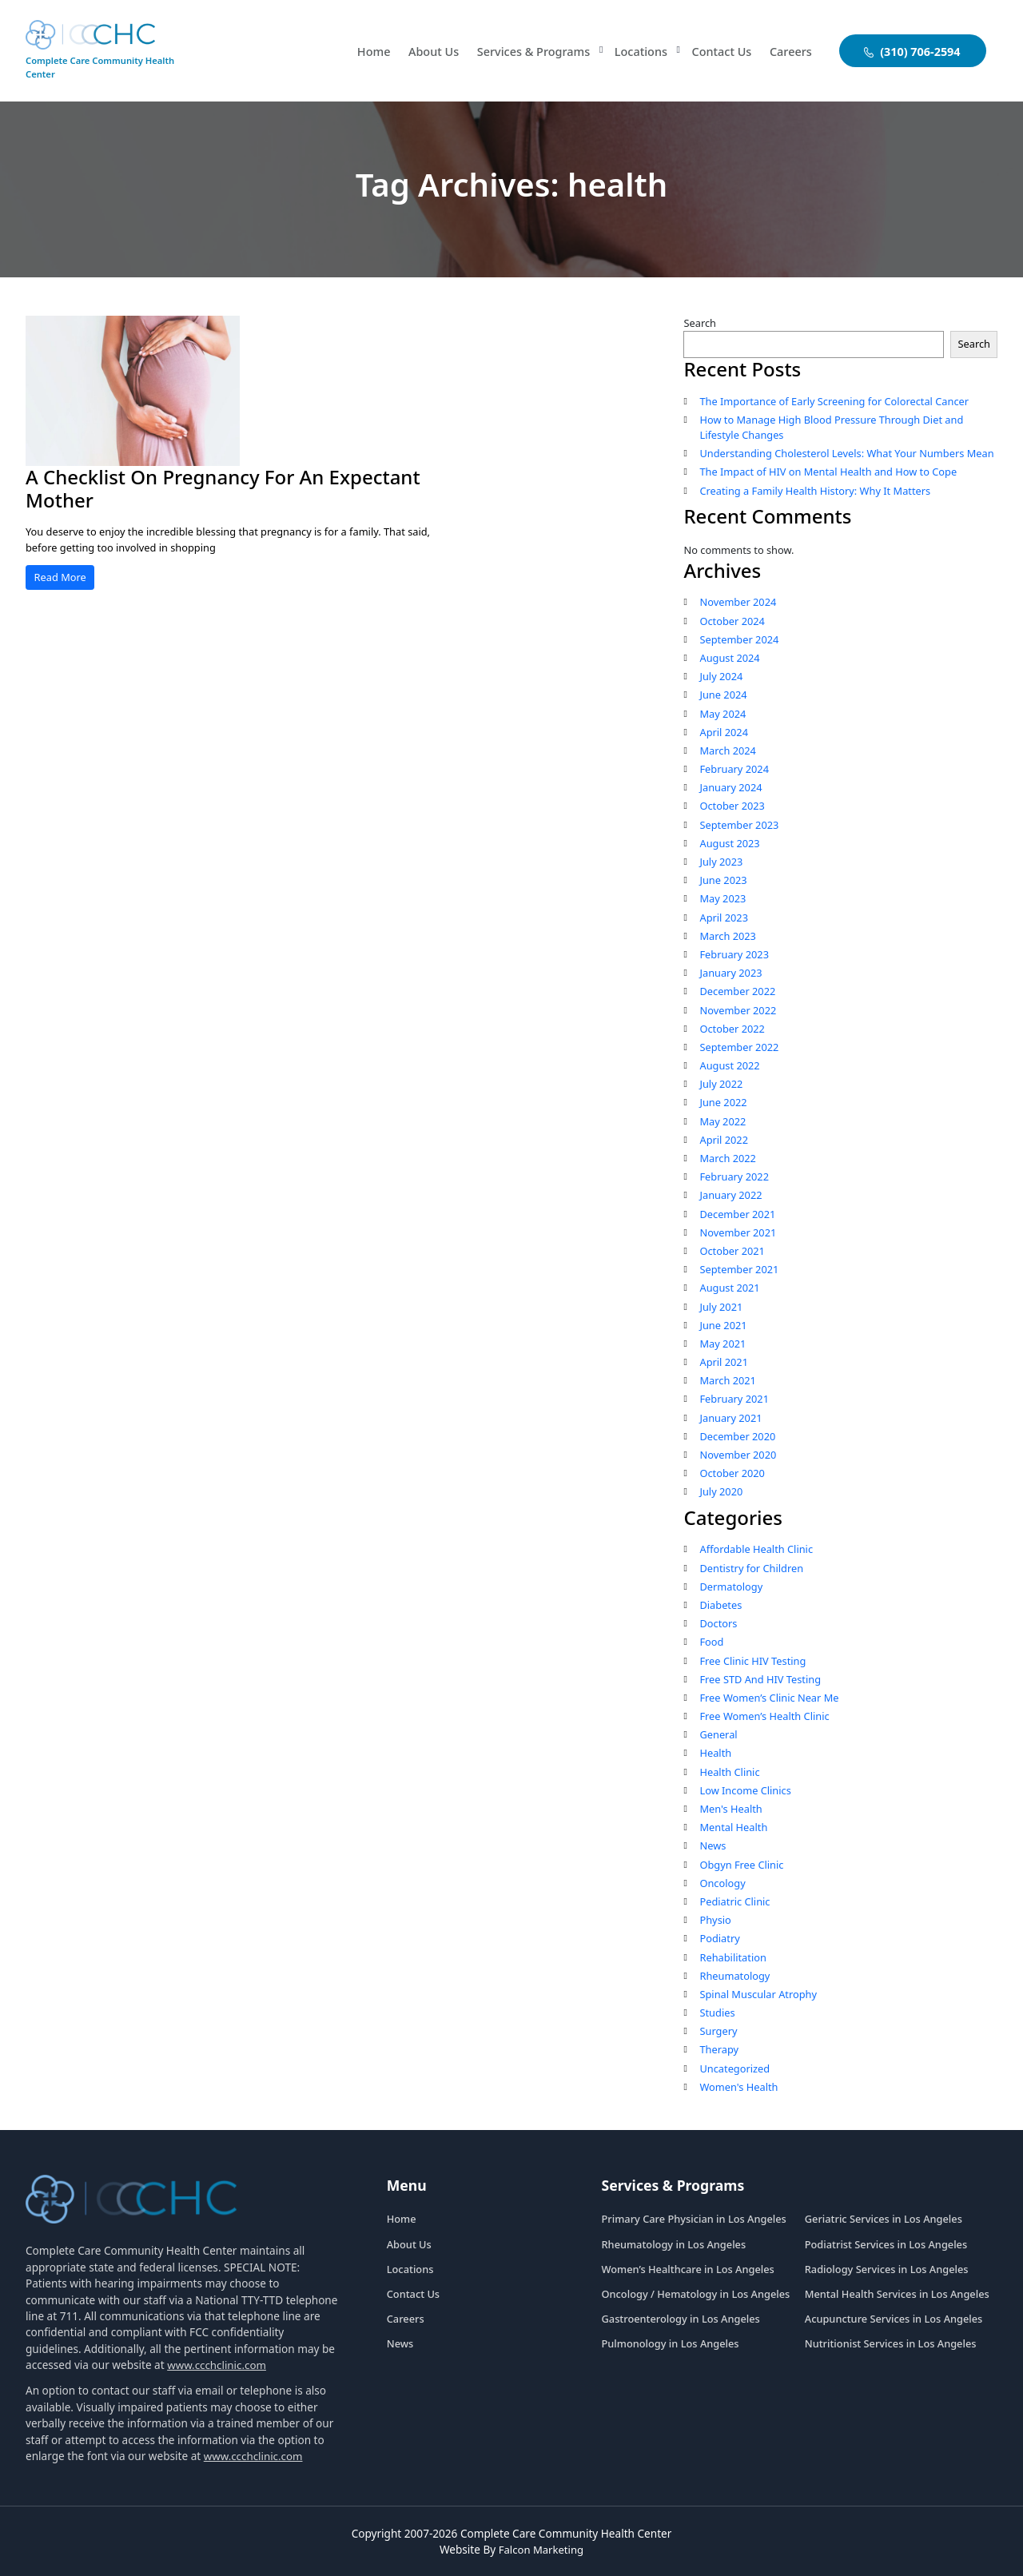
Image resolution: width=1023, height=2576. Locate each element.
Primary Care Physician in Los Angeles (694, 2219)
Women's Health (738, 2087)
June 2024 (722, 694)
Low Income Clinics (744, 1790)
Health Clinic (729, 1772)
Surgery (718, 2031)
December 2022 (737, 991)
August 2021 (729, 1287)
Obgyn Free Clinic (741, 1864)
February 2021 (734, 1399)
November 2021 (737, 1232)
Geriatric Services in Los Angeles (883, 2219)
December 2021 (737, 1214)
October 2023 (731, 805)
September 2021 (738, 1269)
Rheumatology (734, 1976)
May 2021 (722, 1343)
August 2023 (729, 843)
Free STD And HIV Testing (760, 1679)
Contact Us (718, 51)
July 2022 (720, 1084)
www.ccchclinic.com (217, 2364)
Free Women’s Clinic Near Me (768, 1697)
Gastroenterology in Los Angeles (681, 2318)
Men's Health (730, 1809)
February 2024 (734, 769)
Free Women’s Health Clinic (764, 1716)
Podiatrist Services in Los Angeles (886, 2244)
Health (715, 1753)
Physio (714, 1920)
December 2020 (737, 1436)
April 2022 (723, 1140)
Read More (60, 577)
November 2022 (737, 1010)
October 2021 (731, 1251)
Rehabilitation (732, 1957)
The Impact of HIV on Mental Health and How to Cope (828, 471)
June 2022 (722, 1102)
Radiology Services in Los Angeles (887, 2269)
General (718, 1734)
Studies (716, 2012)
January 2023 (730, 973)
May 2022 (722, 1121)
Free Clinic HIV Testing (752, 1661)
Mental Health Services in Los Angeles (897, 2294)
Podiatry (719, 1938)
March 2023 (727, 936)
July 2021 (720, 1307)
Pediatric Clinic (734, 1901)
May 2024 (722, 714)
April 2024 (723, 732)
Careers (789, 51)
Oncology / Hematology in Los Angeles (696, 2294)
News (712, 1845)
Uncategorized (734, 2068)
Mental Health (733, 1827)
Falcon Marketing (541, 2549)
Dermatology (730, 1586)
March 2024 (727, 750)
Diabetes (720, 1605)
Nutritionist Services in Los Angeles (891, 2343)
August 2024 (729, 658)
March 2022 (727, 1158)
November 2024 (737, 602)
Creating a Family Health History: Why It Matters (814, 491)
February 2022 (734, 1176)
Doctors (718, 1623)
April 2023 (723, 917)
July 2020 (720, 1491)
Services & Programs (522, 51)
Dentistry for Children (751, 1568)
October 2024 (731, 621)
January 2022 (730, 1195)
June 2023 (722, 880)
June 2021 (722, 1325)
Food (711, 1641)
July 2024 (720, 676)
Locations (635, 51)
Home (356, 51)
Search (699, 323)
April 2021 (723, 1362)
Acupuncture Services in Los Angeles (894, 2318)
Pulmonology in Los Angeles (670, 2343)
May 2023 (722, 898)
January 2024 (730, 787)
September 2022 (738, 1047)
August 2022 (729, 1065)
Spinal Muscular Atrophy (758, 1994)
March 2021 (727, 1380)
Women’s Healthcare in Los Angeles (688, 2269)
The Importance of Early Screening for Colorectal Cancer (834, 401)
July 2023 (720, 861)
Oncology (722, 1883)
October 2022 (731, 1028)
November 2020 (737, 1454)
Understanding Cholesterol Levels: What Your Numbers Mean (846, 453)
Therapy (718, 2049)
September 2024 (738, 639)
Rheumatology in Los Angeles (674, 2244)
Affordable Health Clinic (756, 1549)
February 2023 (734, 954)
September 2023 (738, 825)
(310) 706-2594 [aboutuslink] (912, 51)
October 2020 (731, 1473)
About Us (418, 51)
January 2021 (730, 1418)
